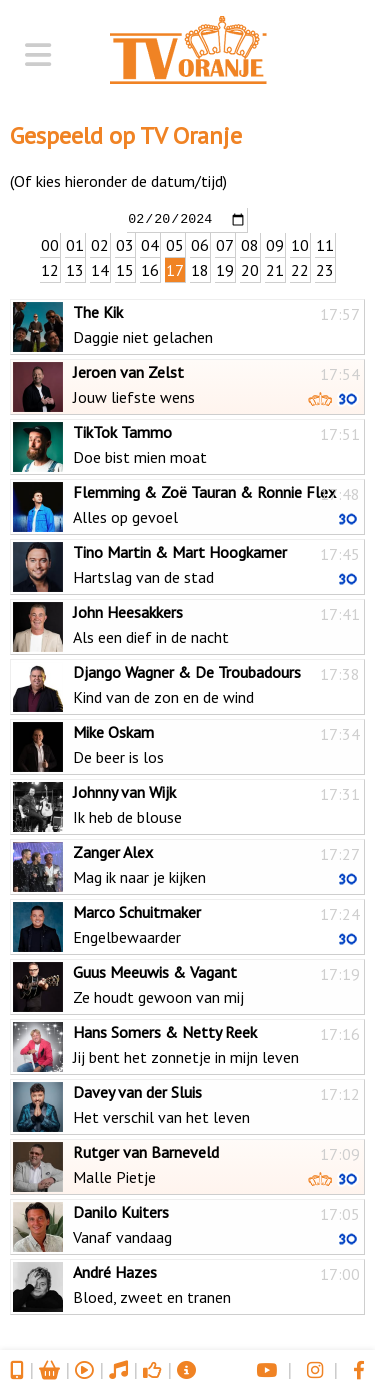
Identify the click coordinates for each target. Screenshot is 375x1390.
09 (275, 244)
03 (125, 244)
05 (175, 244)
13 (75, 269)
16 (150, 269)
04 (150, 244)
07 (225, 244)
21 (275, 269)
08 (250, 244)
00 (50, 244)
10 (300, 244)
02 (100, 244)
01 (75, 244)
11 (325, 244)
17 (175, 269)
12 (50, 269)
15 (125, 269)
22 (300, 269)
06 (200, 244)
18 (200, 269)
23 (325, 269)
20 (250, 269)
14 (100, 269)
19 (225, 269)
